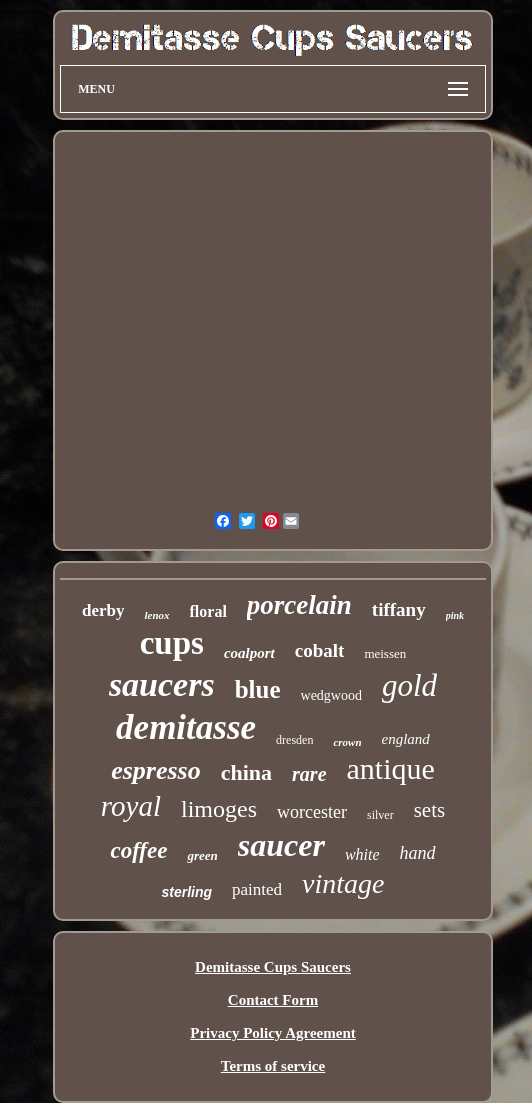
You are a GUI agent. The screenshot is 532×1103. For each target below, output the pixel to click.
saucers (162, 684)
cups (172, 643)
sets (430, 810)
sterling (186, 892)
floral (208, 611)
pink (455, 615)
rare (309, 774)
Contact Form (273, 1000)
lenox (156, 615)
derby (103, 610)
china (246, 772)
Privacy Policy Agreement (273, 1033)
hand (418, 853)
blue (258, 689)
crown (347, 742)
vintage (343, 883)
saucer (281, 845)
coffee (138, 850)
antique (391, 768)
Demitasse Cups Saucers (273, 967)
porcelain (299, 605)
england (406, 739)
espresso (156, 770)
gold (409, 685)
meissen (385, 653)
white (362, 854)
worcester (312, 812)
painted (257, 889)
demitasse (186, 727)
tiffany (399, 609)
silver (380, 815)
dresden (294, 740)
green (202, 855)
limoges (219, 809)
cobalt (320, 650)
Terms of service (273, 1066)
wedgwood (331, 695)
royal (131, 806)
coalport (249, 653)
